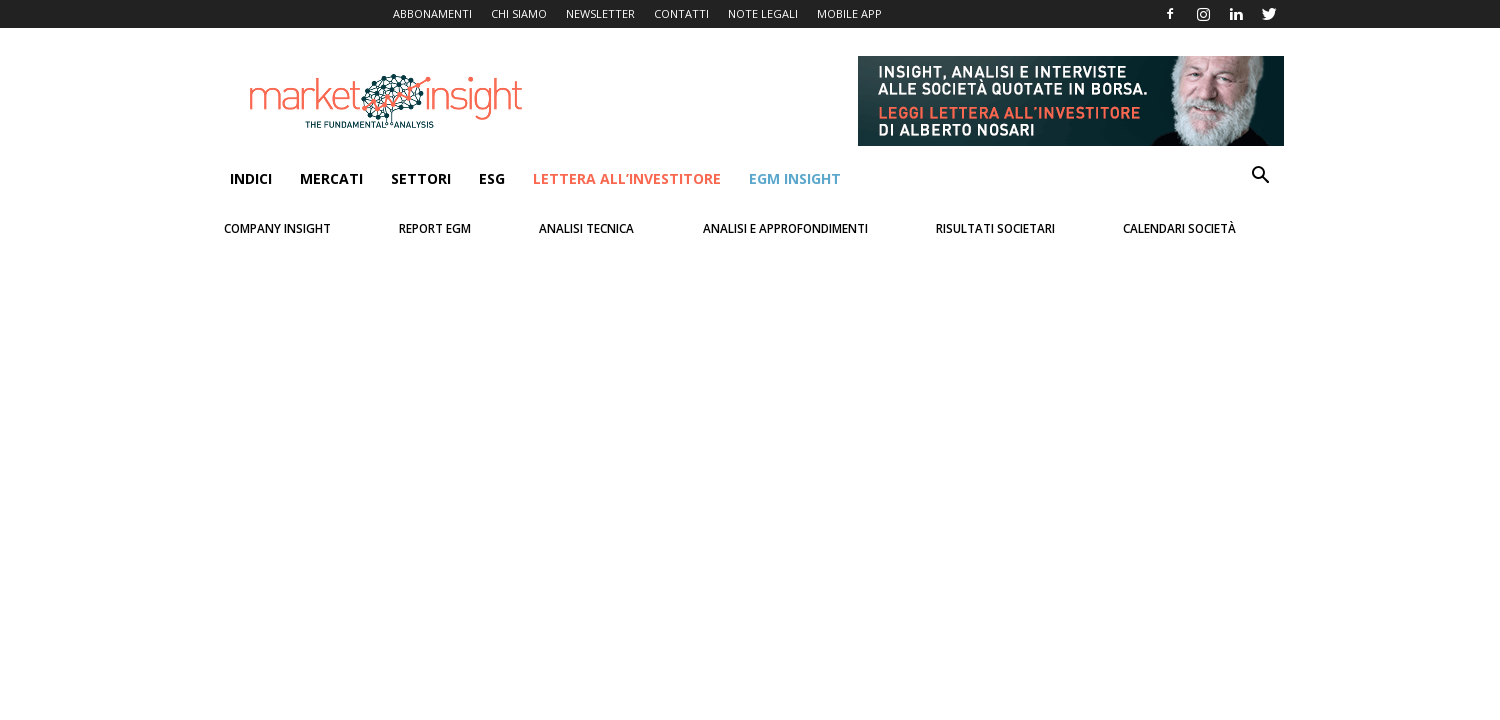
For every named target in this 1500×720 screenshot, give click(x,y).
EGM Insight (795, 178)
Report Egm (435, 228)
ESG (492, 178)
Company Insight (277, 228)
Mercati (331, 178)
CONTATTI (681, 13)
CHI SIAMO (519, 13)
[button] (1260, 177)
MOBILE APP (849, 13)
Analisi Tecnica (586, 228)
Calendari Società (1179, 228)
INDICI (251, 178)
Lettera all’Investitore (627, 178)
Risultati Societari (995, 228)
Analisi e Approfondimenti (785, 228)
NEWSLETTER (600, 13)
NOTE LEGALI (763, 13)
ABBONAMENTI (432, 13)
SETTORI (421, 178)
